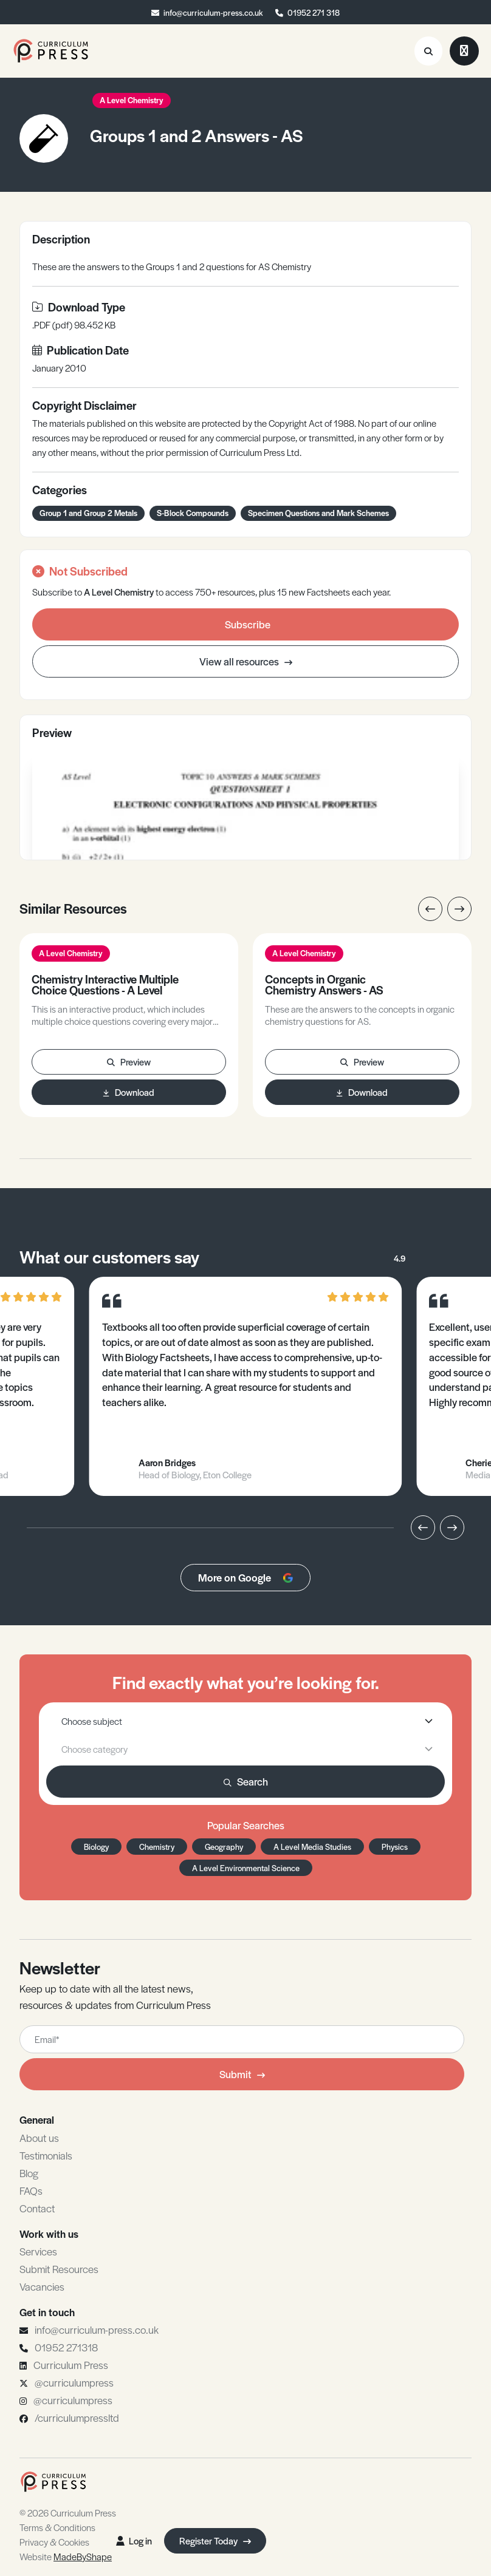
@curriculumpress (74, 2382)
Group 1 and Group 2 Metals (88, 512)
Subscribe (247, 624)
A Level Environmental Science (246, 1868)
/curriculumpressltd (77, 2417)
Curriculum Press (70, 2364)
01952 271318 (66, 2347)
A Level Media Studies (312, 1846)
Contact (37, 2208)
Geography (224, 1846)
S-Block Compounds (192, 512)
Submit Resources (58, 2269)
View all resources (245, 661)
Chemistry (156, 1846)
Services (38, 2251)
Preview (129, 1061)
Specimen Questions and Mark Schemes (318, 512)
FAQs (31, 2190)
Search (246, 1781)
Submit (242, 2074)
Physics (395, 1846)
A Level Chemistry (131, 100)
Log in (134, 2540)
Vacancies (41, 2286)
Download (128, 1092)
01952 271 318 (313, 12)
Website (65, 2556)
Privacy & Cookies (54, 2541)
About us (39, 2137)
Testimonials (45, 2155)
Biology (96, 1846)
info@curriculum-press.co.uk (213, 12)
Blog (28, 2173)
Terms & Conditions (57, 2527)
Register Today (215, 2540)
